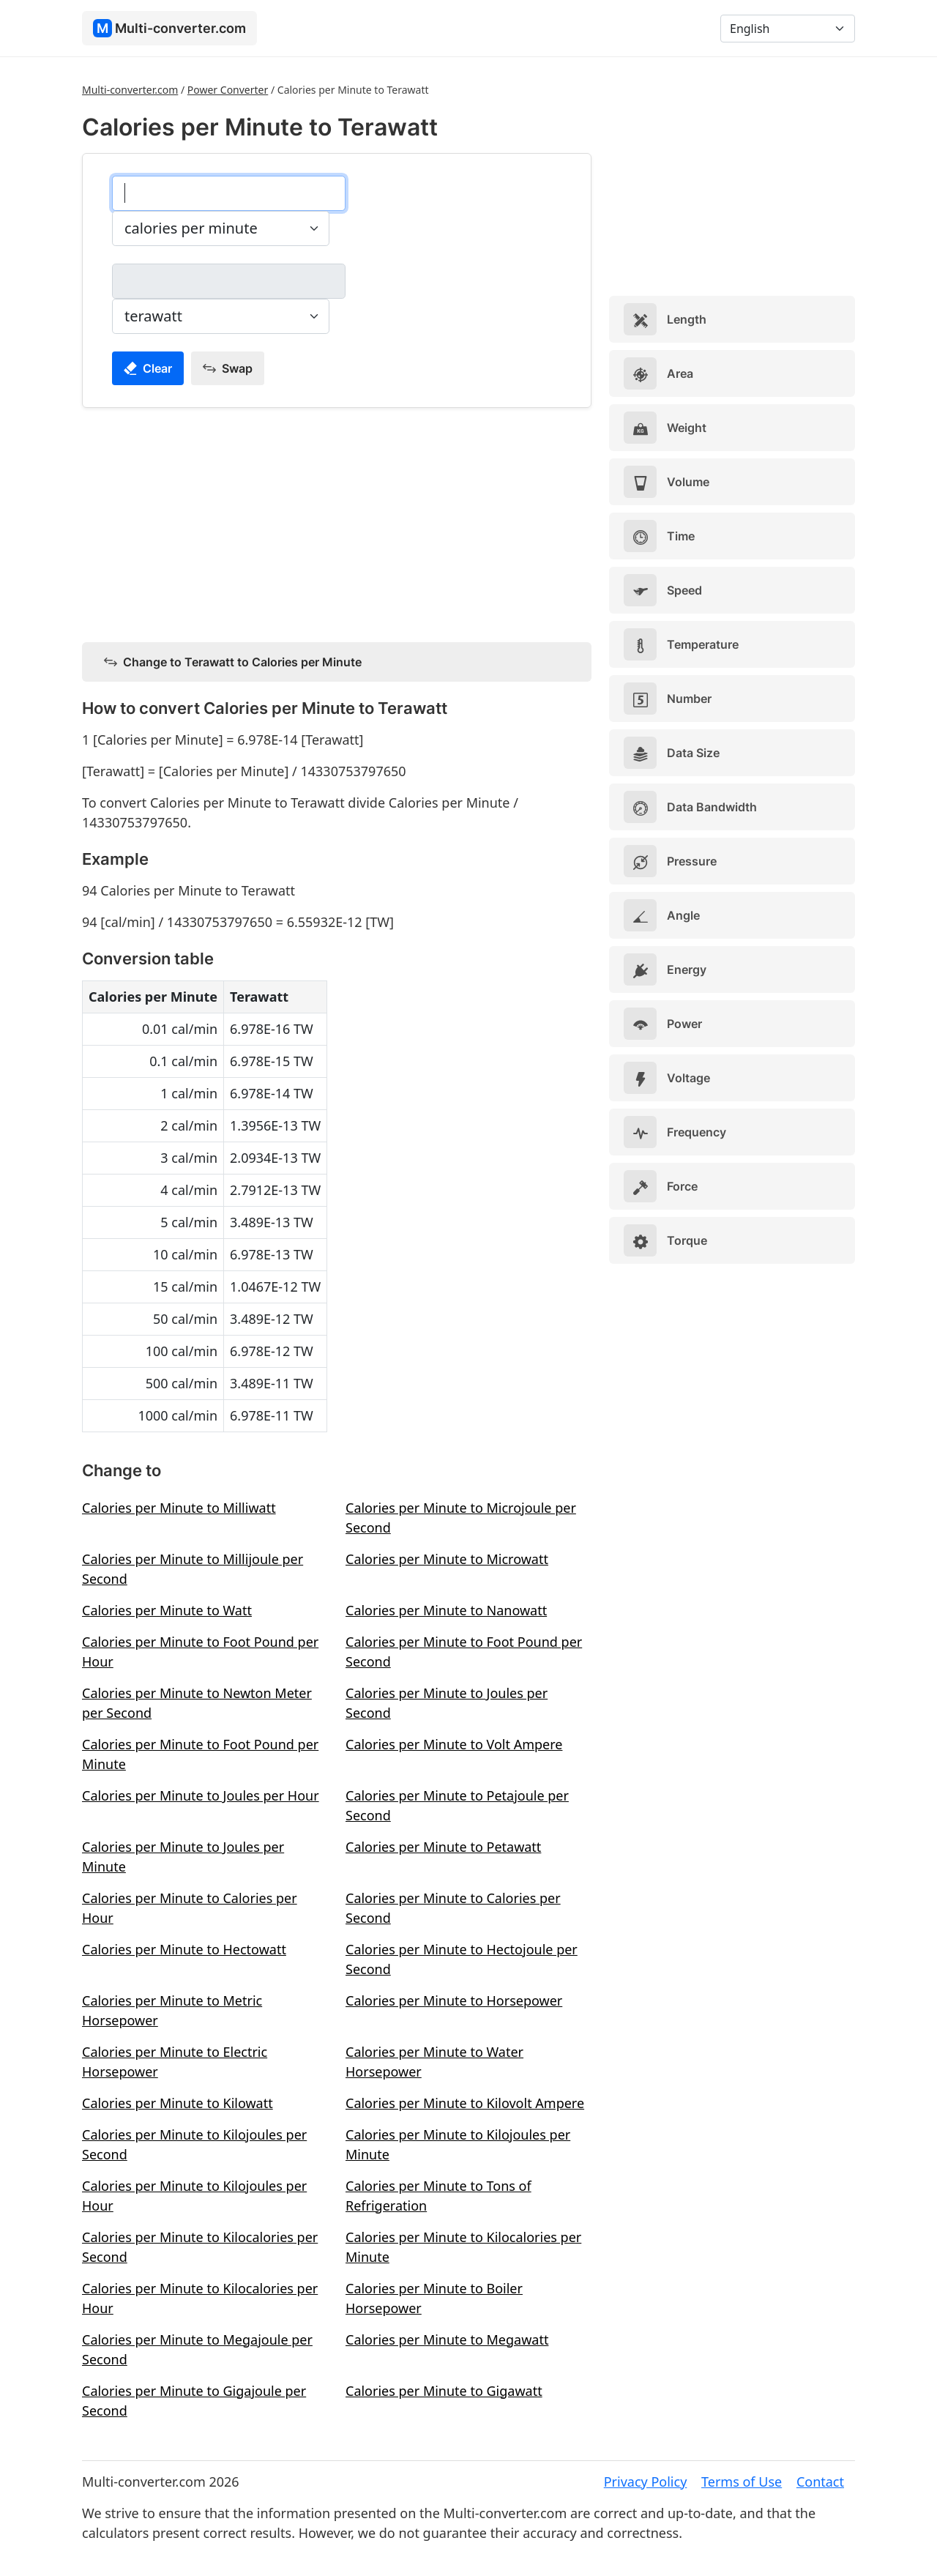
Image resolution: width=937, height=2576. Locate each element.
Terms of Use (741, 2481)
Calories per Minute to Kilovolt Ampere (465, 2103)
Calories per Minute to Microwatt (447, 1559)
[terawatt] (229, 281)
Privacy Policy (645, 2481)
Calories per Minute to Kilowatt (177, 2103)
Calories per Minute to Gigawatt (444, 2391)
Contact (820, 2481)
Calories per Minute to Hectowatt (184, 1949)
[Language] (787, 28)
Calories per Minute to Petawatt (443, 1846)
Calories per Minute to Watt (167, 1610)
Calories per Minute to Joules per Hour (200, 1795)
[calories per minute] (229, 193)
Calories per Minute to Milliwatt (179, 1507)
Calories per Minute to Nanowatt (446, 1610)
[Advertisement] (336, 522)
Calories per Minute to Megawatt (447, 2339)
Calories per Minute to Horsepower (454, 2000)
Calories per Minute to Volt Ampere (454, 1744)
